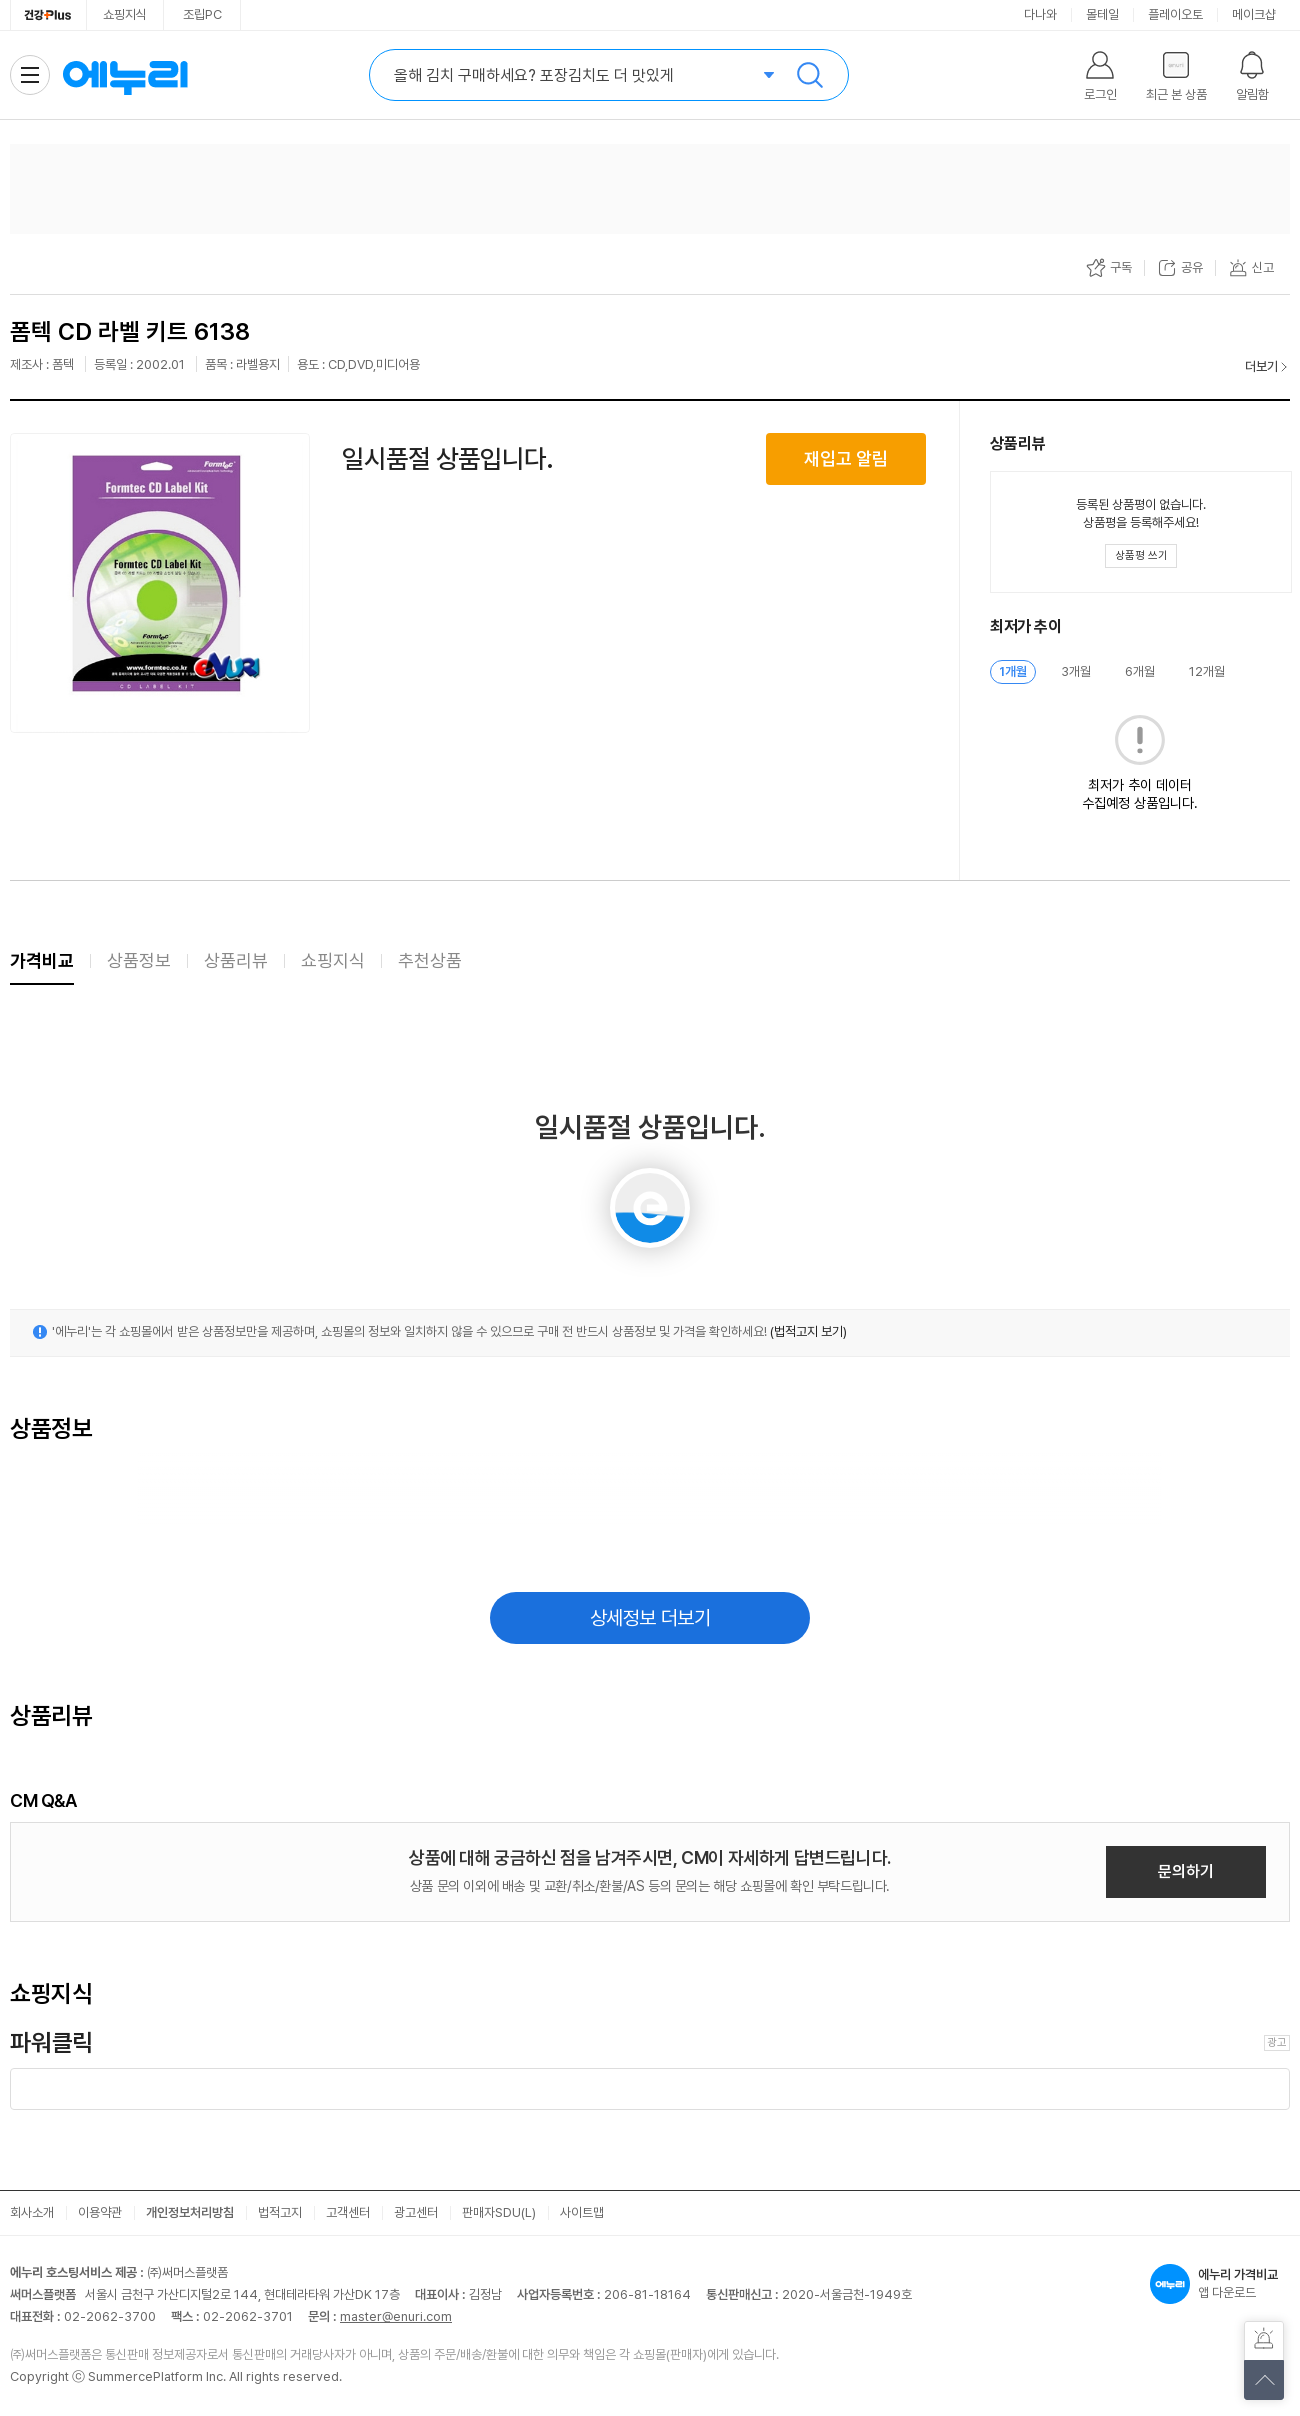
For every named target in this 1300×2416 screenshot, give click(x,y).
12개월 (1207, 671)
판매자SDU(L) (499, 2212)
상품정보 (139, 960)
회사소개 (32, 2212)
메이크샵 (1254, 14)
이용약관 (100, 2212)
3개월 (1076, 671)
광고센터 (416, 2212)
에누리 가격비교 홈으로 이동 (125, 75)
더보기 (1261, 366)
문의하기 (1186, 1871)
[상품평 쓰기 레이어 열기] (1141, 556)
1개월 (1013, 671)
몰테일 (1102, 14)
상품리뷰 (236, 960)
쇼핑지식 (125, 14)
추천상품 (430, 960)
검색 (810, 75)
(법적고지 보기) (808, 1331)
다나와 (1040, 14)
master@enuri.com (396, 2316)
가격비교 (42, 960)
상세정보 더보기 (650, 1618)
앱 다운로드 (1220, 2284)
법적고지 (280, 2212)
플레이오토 (1175, 14)
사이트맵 (582, 2212)
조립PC (202, 14)
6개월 (1140, 671)
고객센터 (348, 2212)
